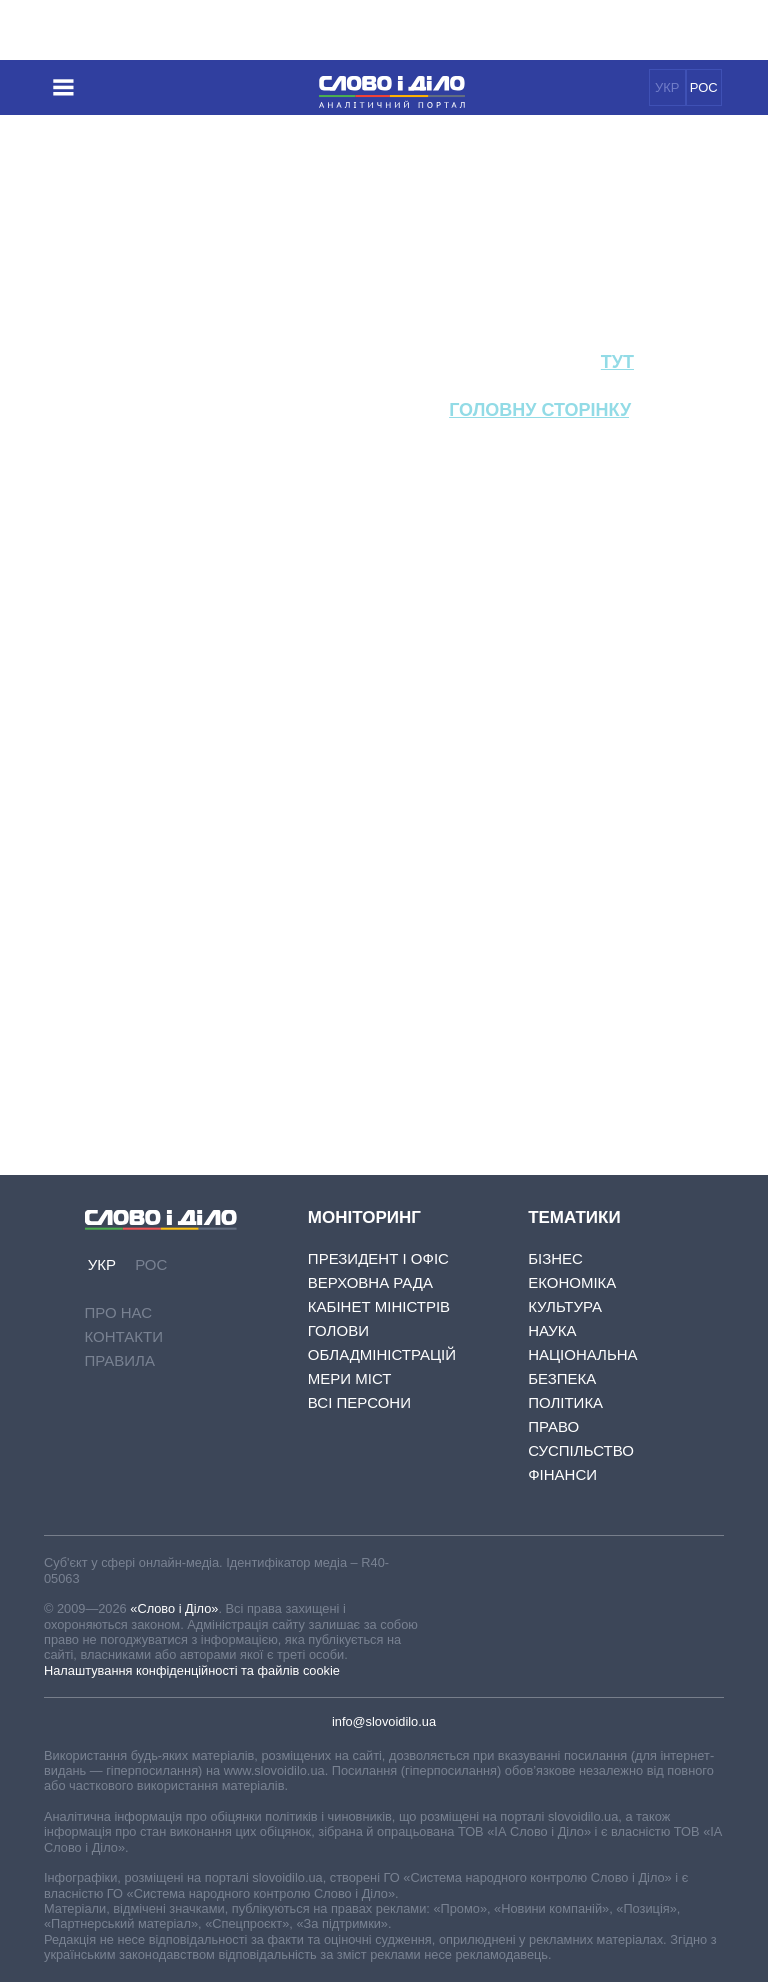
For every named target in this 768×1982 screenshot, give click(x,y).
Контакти (124, 1336)
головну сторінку (539, 410)
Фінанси (562, 1474)
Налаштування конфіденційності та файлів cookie (192, 1670)
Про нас (119, 1312)
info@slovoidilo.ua (384, 1721)
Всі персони (359, 1402)
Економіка (572, 1282)
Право (553, 1426)
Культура (565, 1306)
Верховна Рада (370, 1282)
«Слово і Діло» (174, 1608)
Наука (552, 1330)
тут (617, 362)
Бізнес (555, 1258)
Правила (120, 1360)
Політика (565, 1402)
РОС (704, 87)
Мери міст (350, 1378)
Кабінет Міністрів (379, 1306)
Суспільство (581, 1450)
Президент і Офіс (378, 1258)
